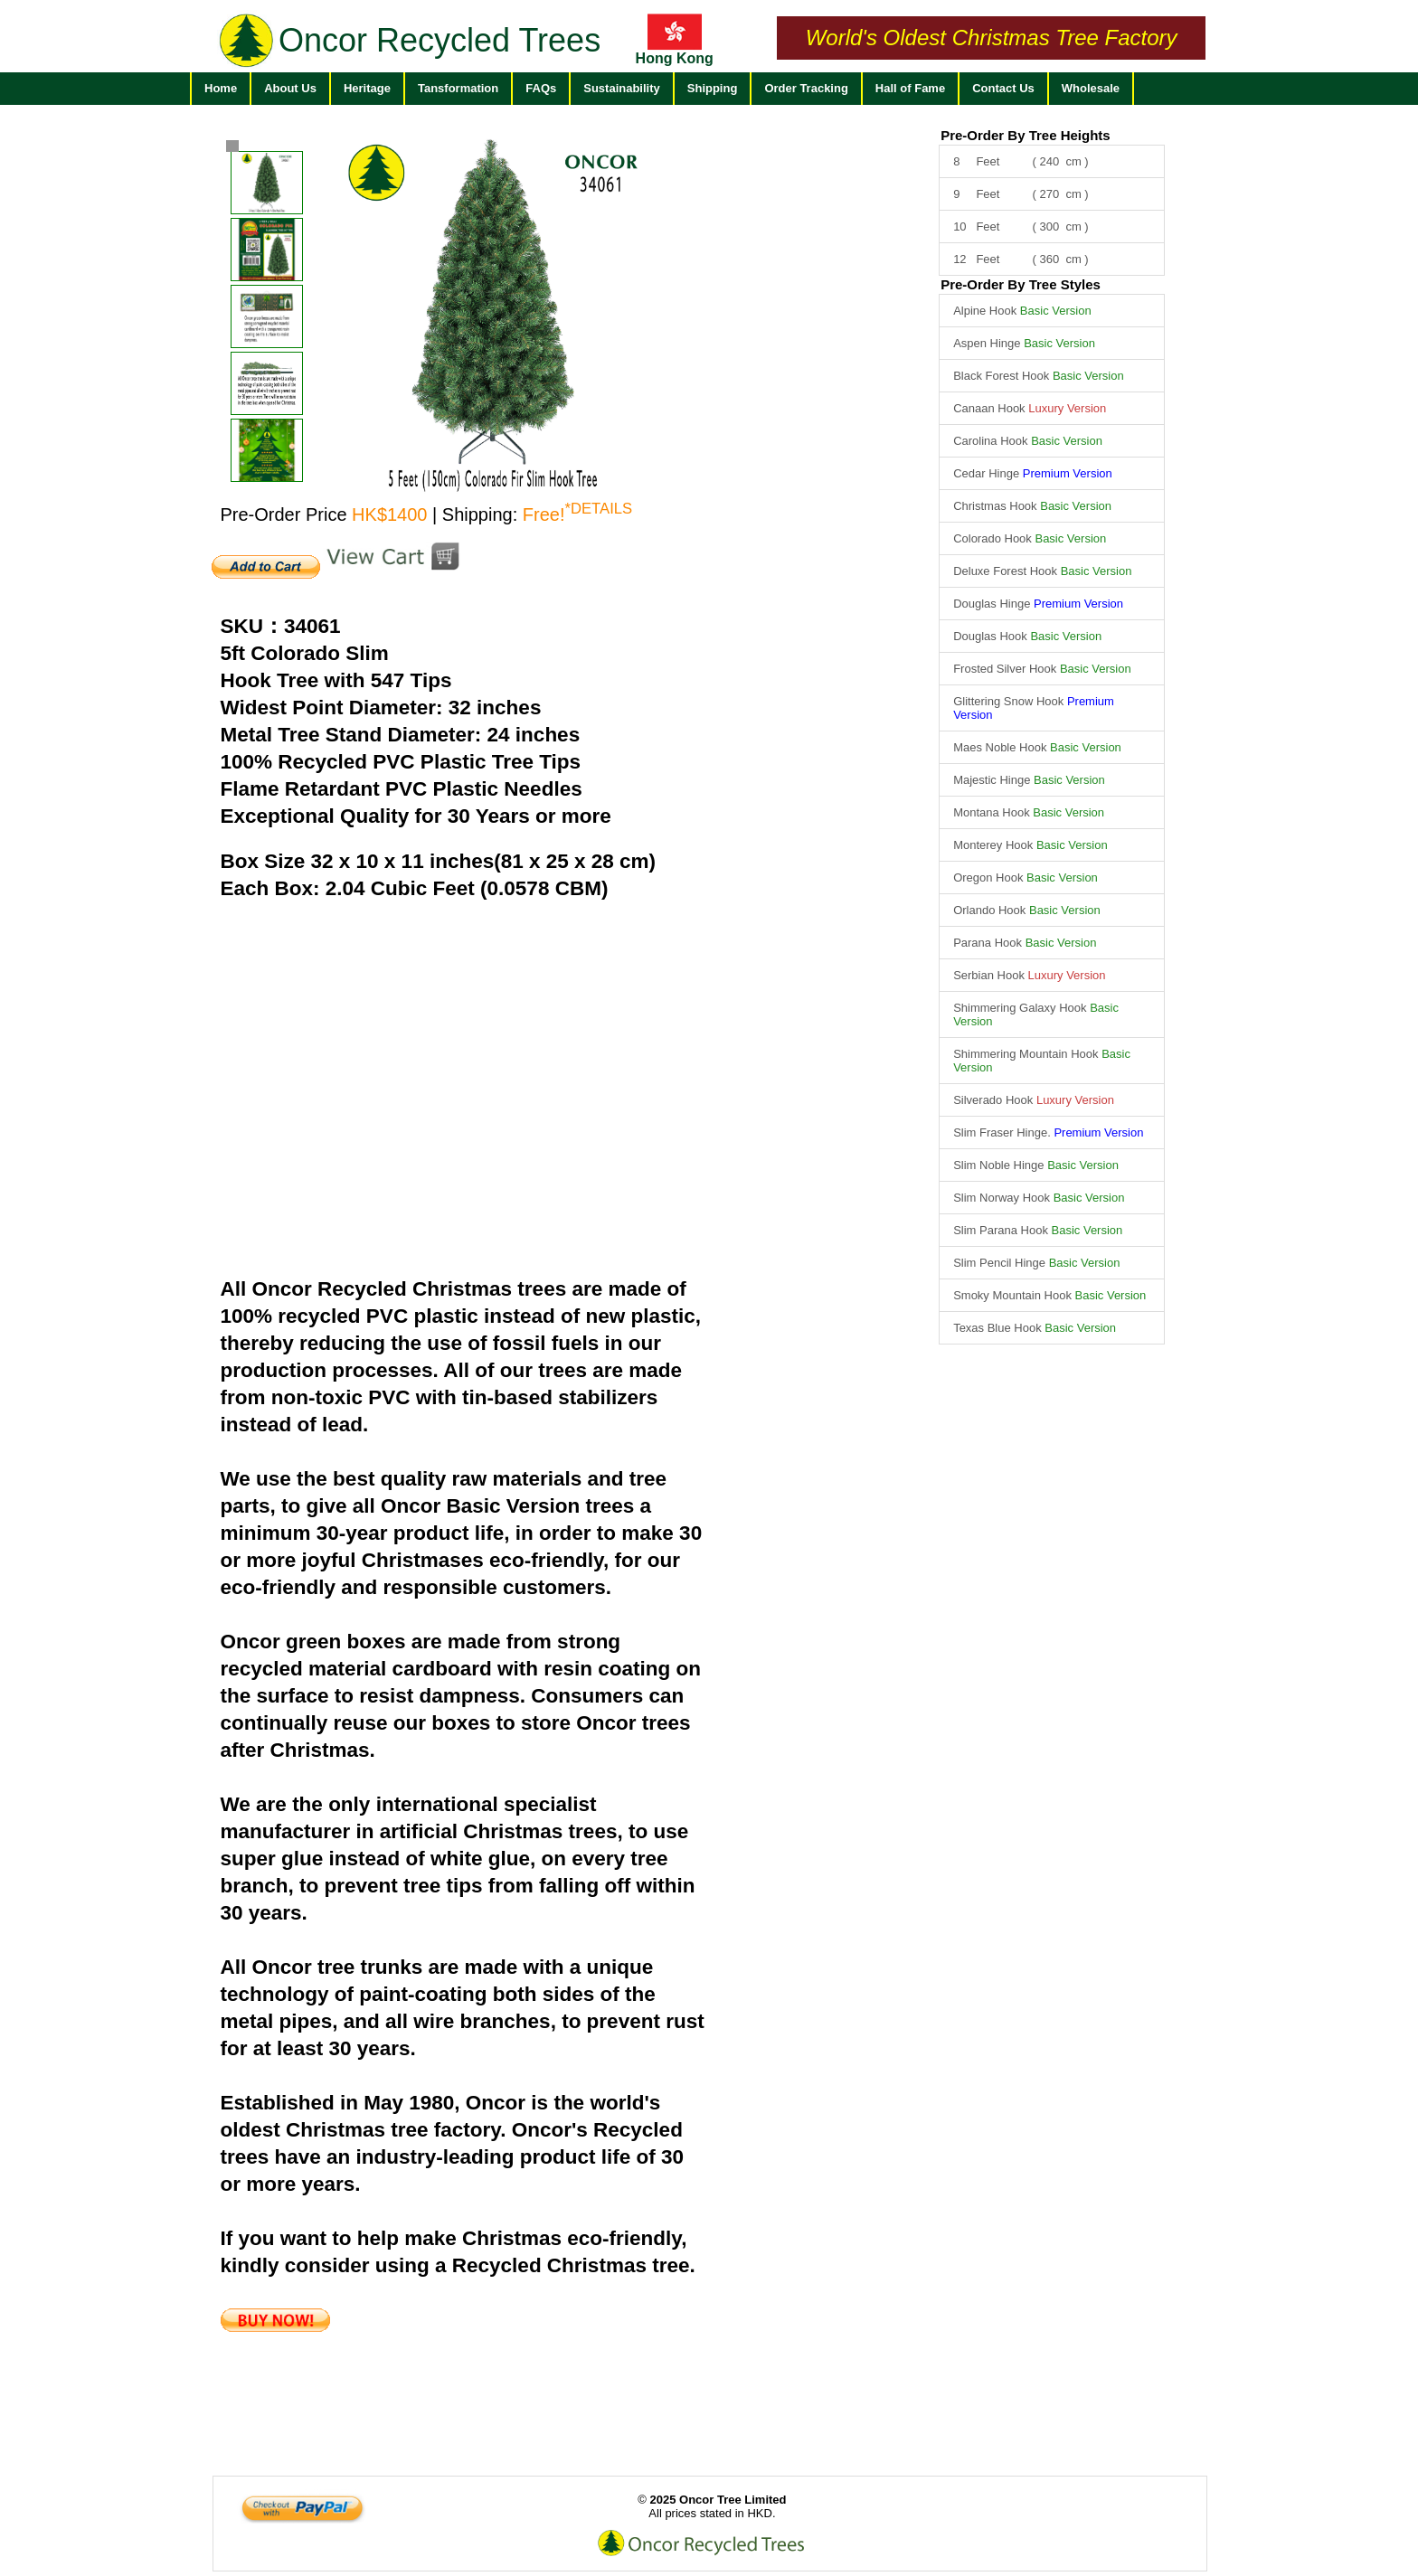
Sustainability (621, 88)
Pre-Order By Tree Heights (1026, 135)
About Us (290, 88)
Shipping (712, 88)
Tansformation (458, 88)
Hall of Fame (910, 88)
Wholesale (1091, 88)
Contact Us (1003, 88)
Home (220, 88)
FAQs (540, 88)
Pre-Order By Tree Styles (1021, 284)
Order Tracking (805, 88)
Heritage (367, 88)
